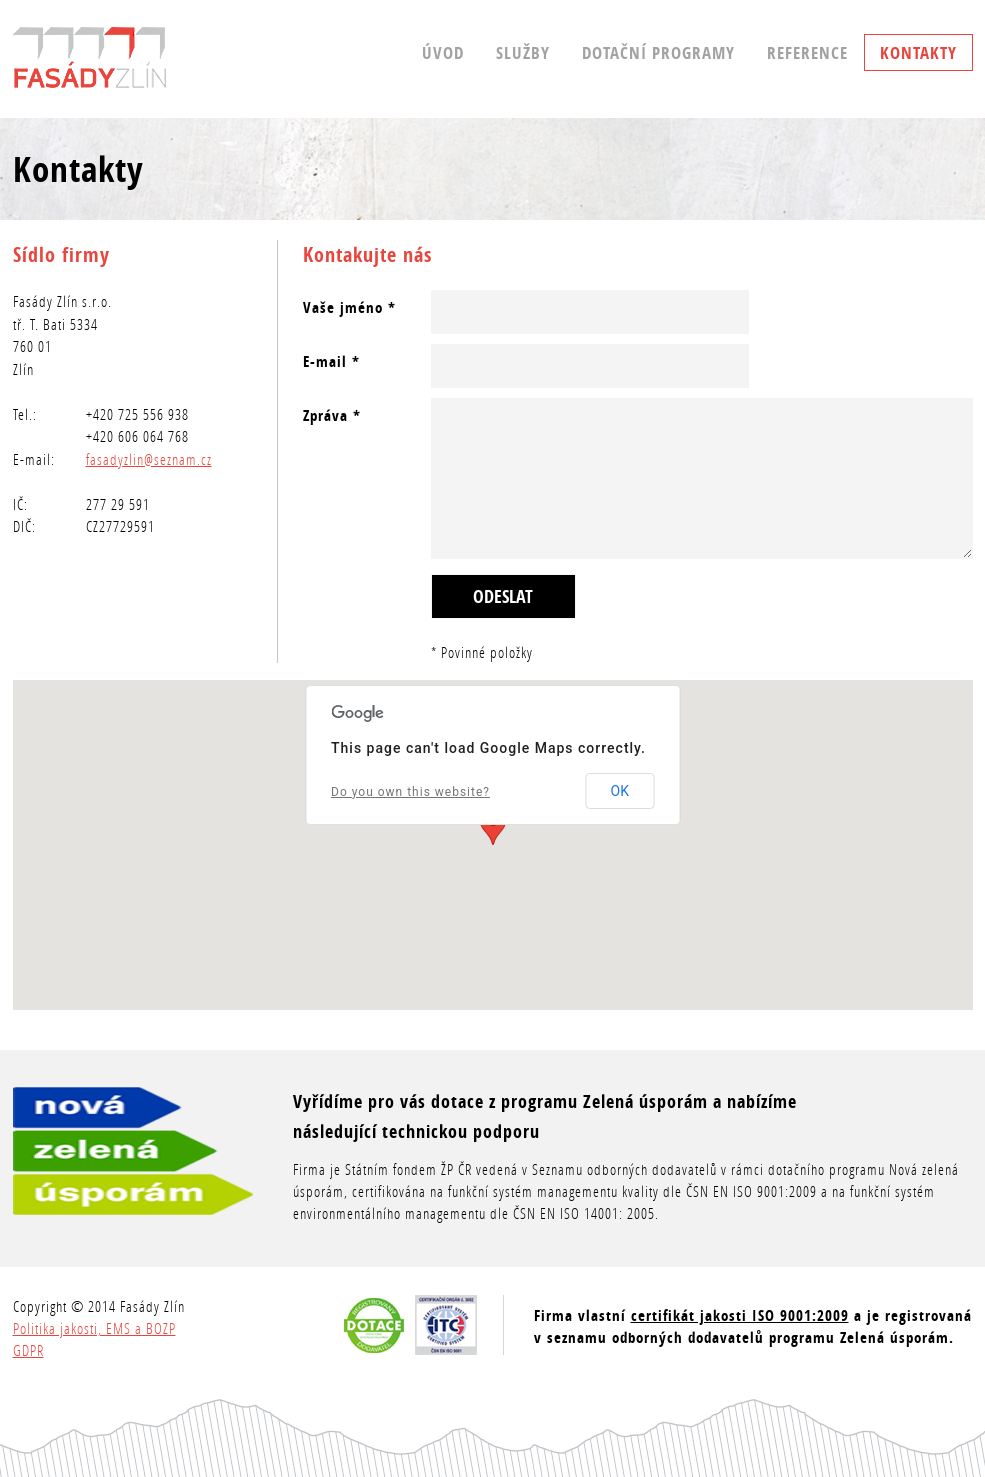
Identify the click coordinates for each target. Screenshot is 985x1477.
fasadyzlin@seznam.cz (149, 459)
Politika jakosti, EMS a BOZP (94, 1328)
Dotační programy (658, 52)
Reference (807, 52)
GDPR (28, 1350)
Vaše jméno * (349, 307)
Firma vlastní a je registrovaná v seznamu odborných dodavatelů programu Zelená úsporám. (753, 1326)
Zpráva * (332, 415)
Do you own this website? (410, 792)
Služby (523, 52)
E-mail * (331, 361)
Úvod (443, 52)
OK (620, 791)
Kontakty (918, 52)
